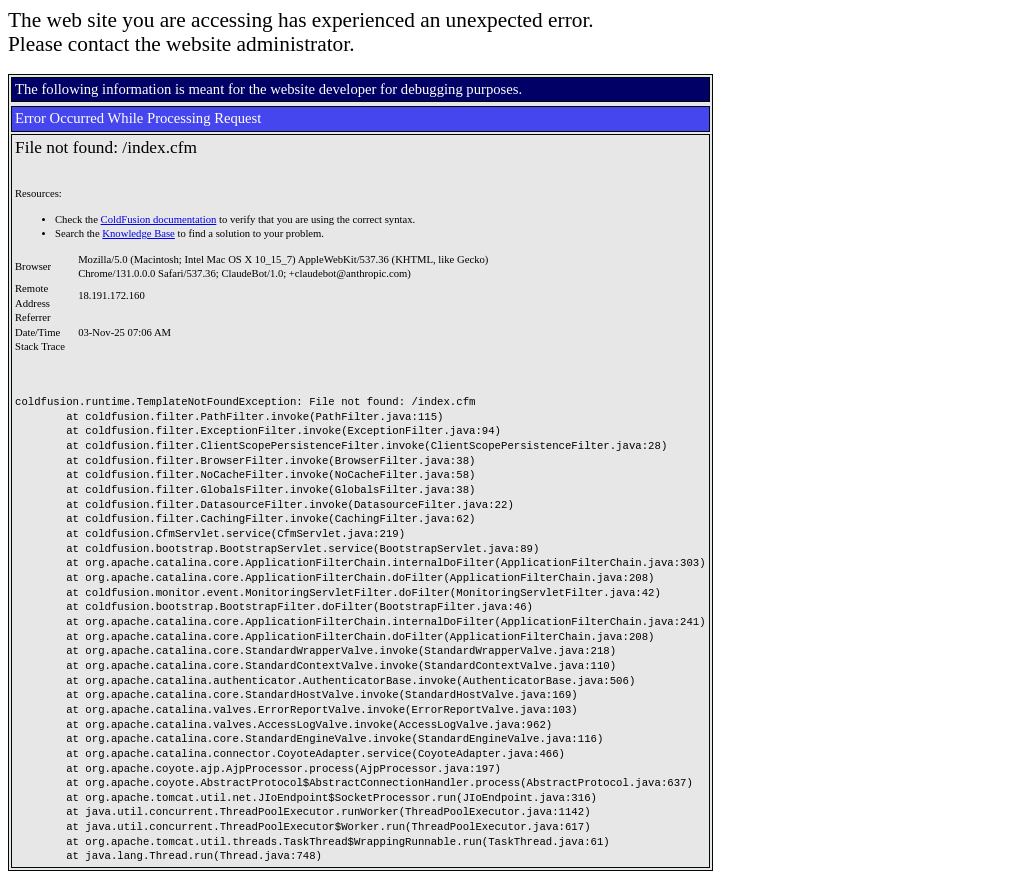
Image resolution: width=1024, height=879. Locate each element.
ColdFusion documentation (159, 219)
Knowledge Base (138, 233)
